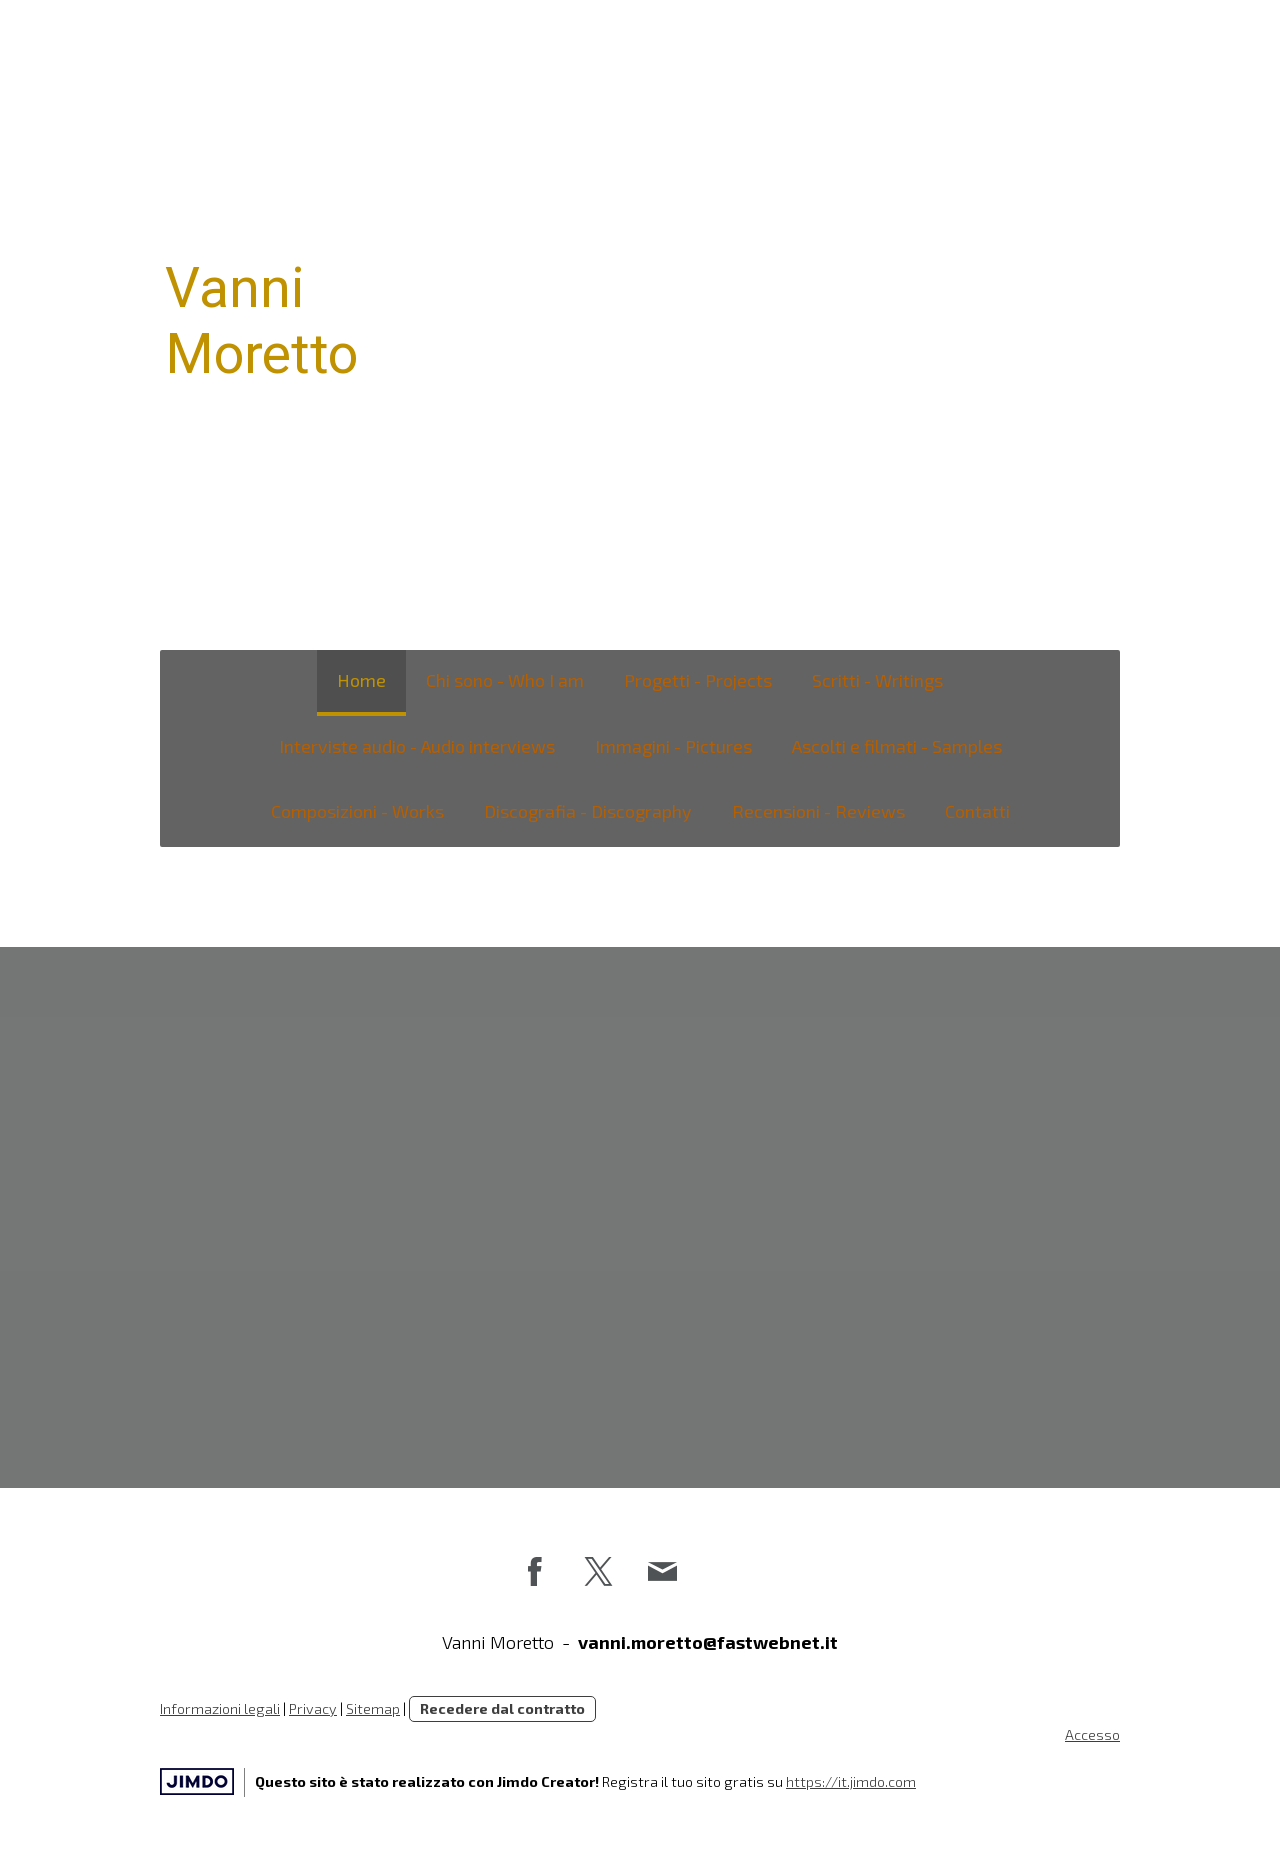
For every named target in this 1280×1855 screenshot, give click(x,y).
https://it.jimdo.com (851, 1781)
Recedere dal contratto (502, 1708)
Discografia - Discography (588, 811)
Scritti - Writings (877, 680)
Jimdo (197, 1781)
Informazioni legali (220, 1708)
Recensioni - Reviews (818, 811)
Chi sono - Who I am (505, 680)
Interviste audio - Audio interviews (417, 746)
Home (361, 680)
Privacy (313, 1708)
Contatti (977, 811)
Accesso (1092, 1734)
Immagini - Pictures (673, 746)
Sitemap (373, 1708)
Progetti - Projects (698, 680)
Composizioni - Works (357, 811)
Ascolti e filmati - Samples (897, 746)
